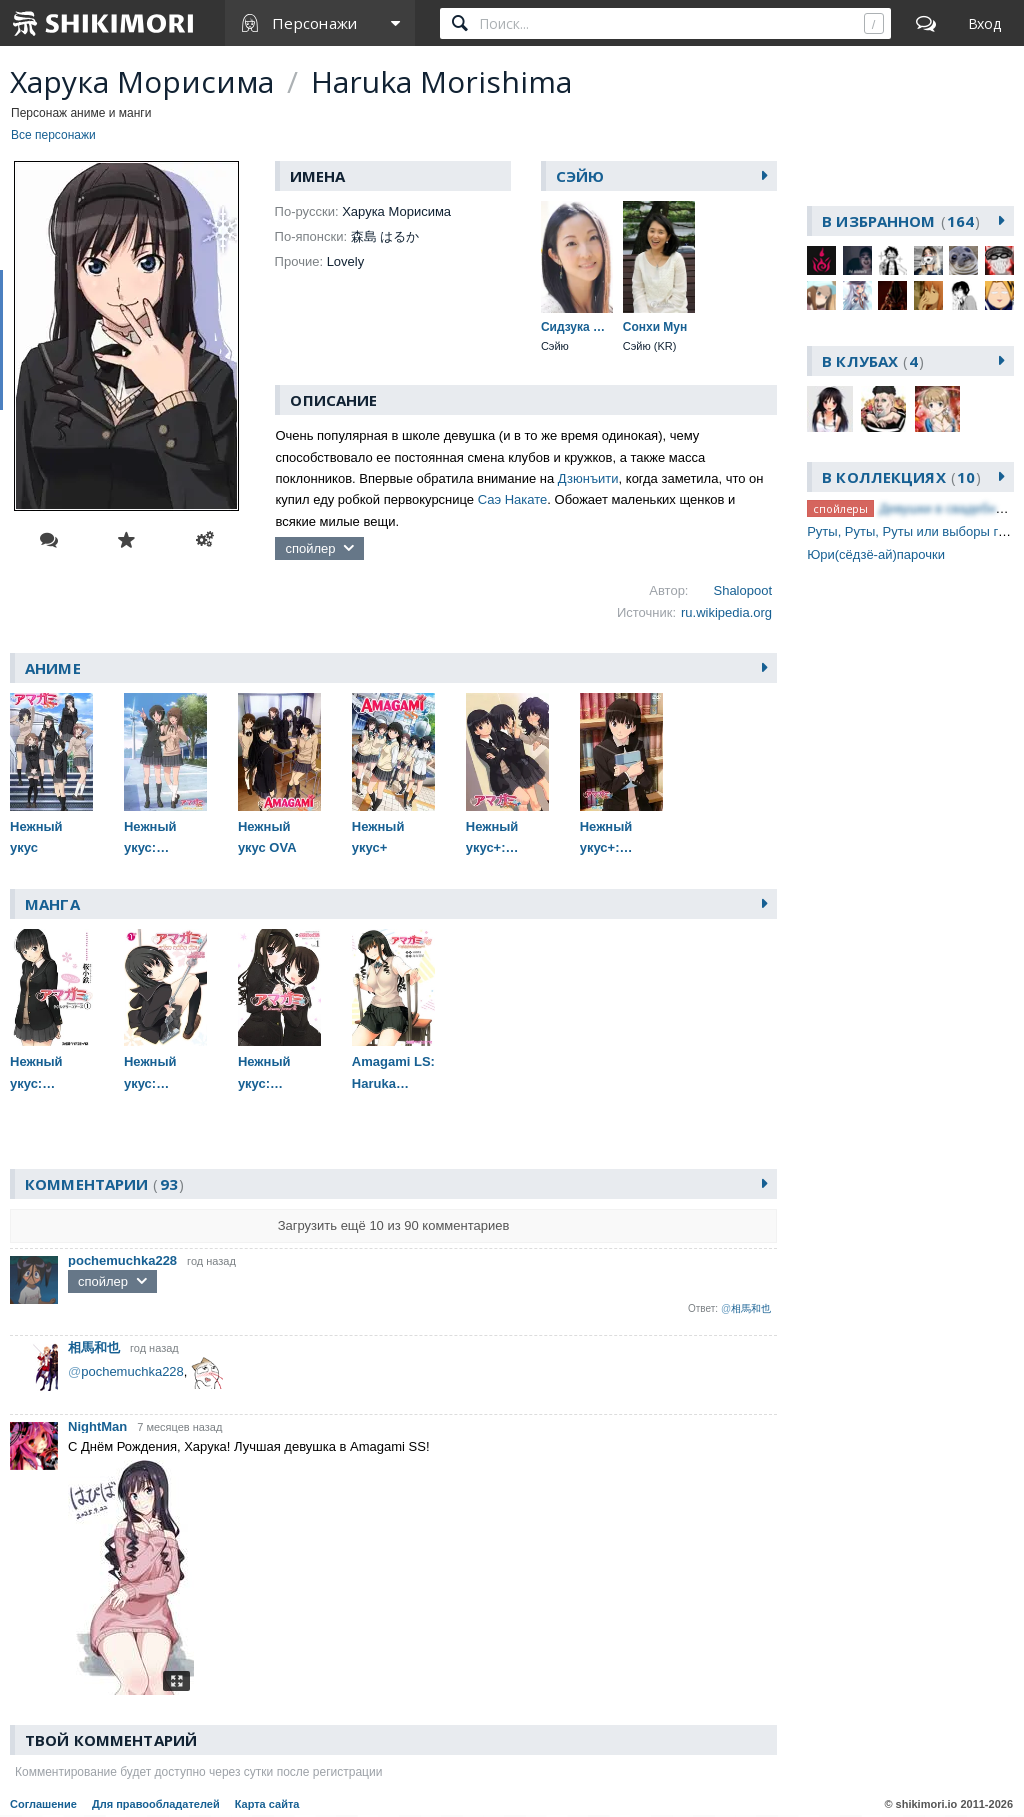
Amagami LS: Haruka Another (393, 1074)
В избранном (901, 221)
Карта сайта (267, 1804)
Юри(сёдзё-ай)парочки (876, 554)
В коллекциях (901, 477)
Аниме (53, 668)
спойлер (310, 548)
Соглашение (43, 1804)
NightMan (97, 1426)
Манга (52, 904)
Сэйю (580, 176)
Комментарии (104, 1184)
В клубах (873, 361)
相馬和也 (94, 1347)
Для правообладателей (156, 1804)
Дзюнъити (588, 478)
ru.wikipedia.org (726, 612)
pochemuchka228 (122, 1260)
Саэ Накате (513, 499)
